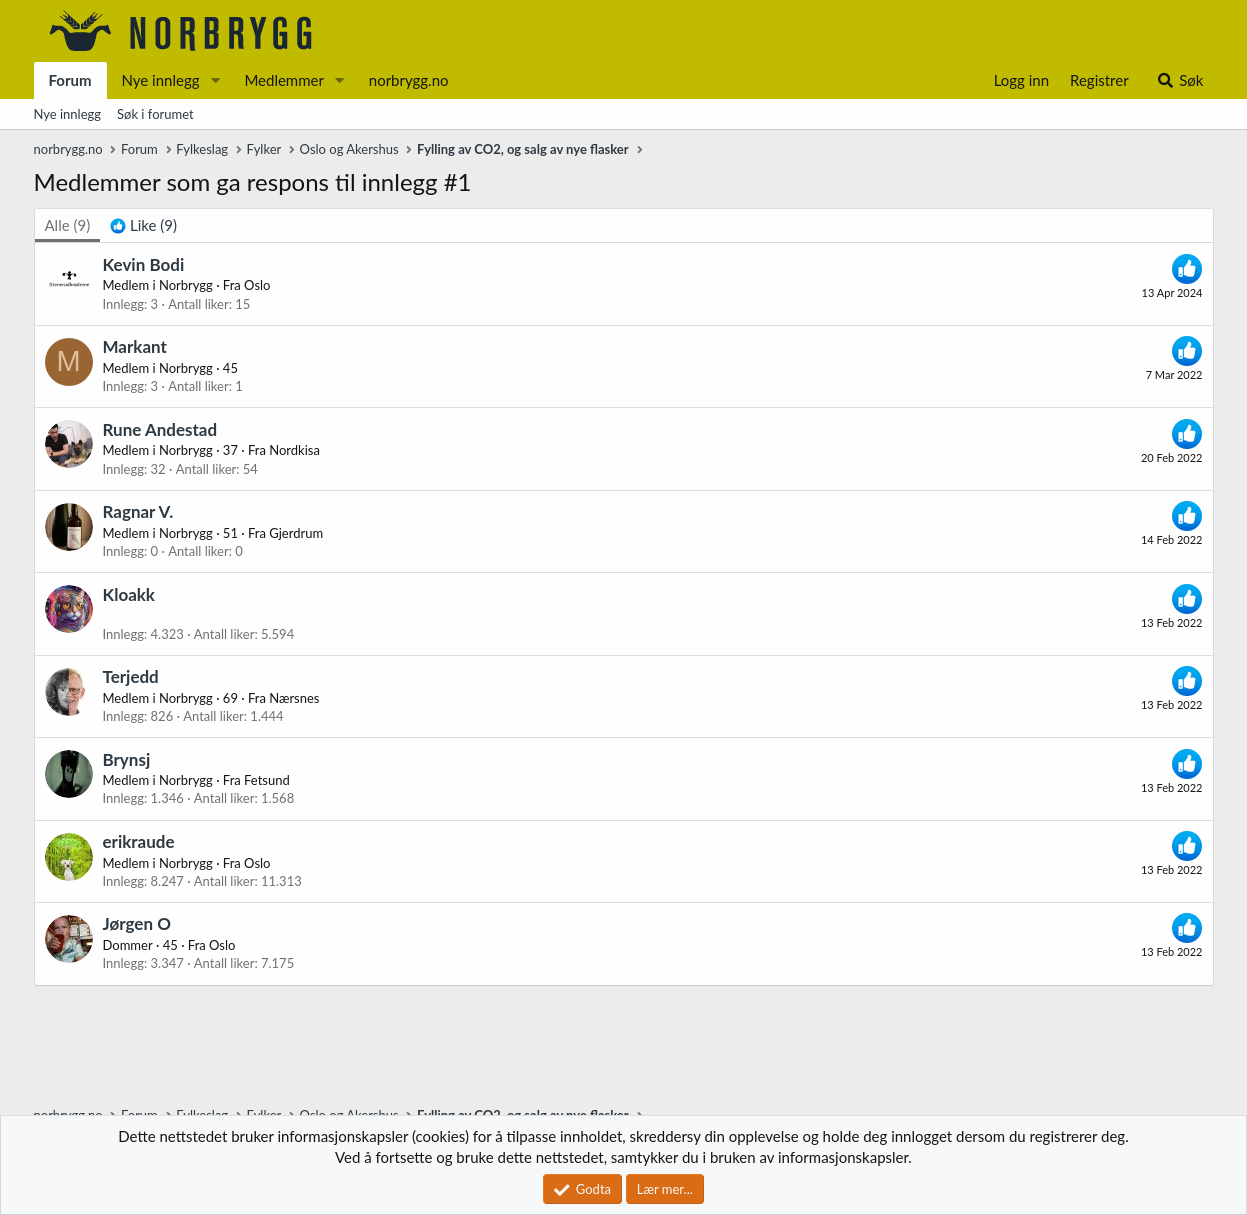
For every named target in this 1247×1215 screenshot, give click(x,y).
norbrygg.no (409, 80)
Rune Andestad (160, 429)
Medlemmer (284, 80)
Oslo (257, 285)
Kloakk (129, 594)
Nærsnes (294, 698)
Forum (70, 80)
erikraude (139, 841)
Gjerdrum (296, 533)
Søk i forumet (155, 114)
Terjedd (131, 676)
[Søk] (1179, 80)
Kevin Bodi (144, 264)
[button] (215, 80)
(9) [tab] (68, 225)
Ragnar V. (138, 511)
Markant (135, 346)
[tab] (143, 225)
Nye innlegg (161, 80)
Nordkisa (294, 450)
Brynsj (127, 759)
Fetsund (267, 780)
